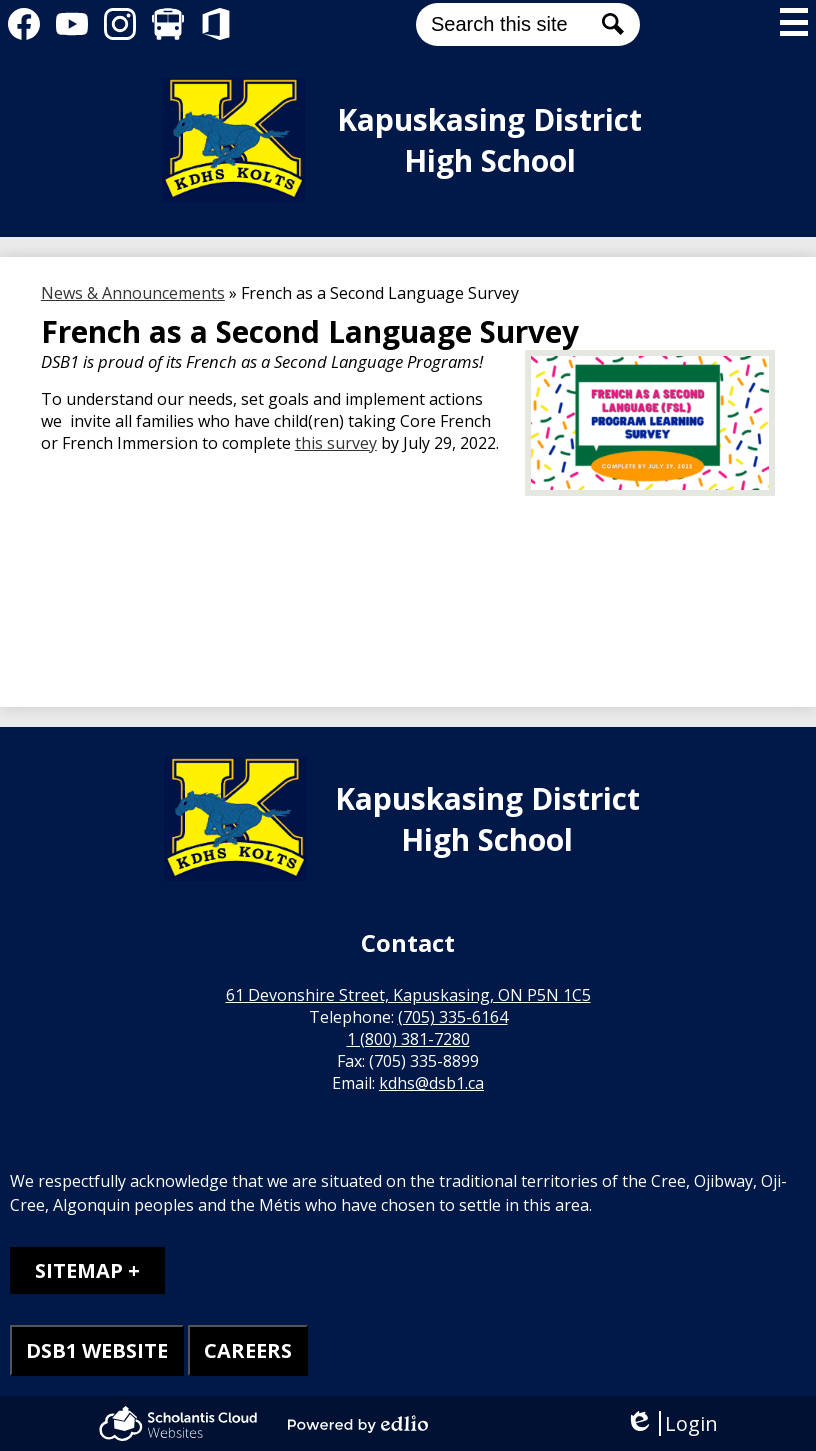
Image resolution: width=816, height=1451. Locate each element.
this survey (336, 443)
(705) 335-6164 (453, 1017)
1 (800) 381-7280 (408, 1039)
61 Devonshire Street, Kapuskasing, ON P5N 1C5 (408, 995)
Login (671, 1423)
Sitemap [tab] (79, 1270)
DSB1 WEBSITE (97, 1350)
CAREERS (248, 1350)
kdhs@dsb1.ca (431, 1083)
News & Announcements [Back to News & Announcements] (133, 293)
